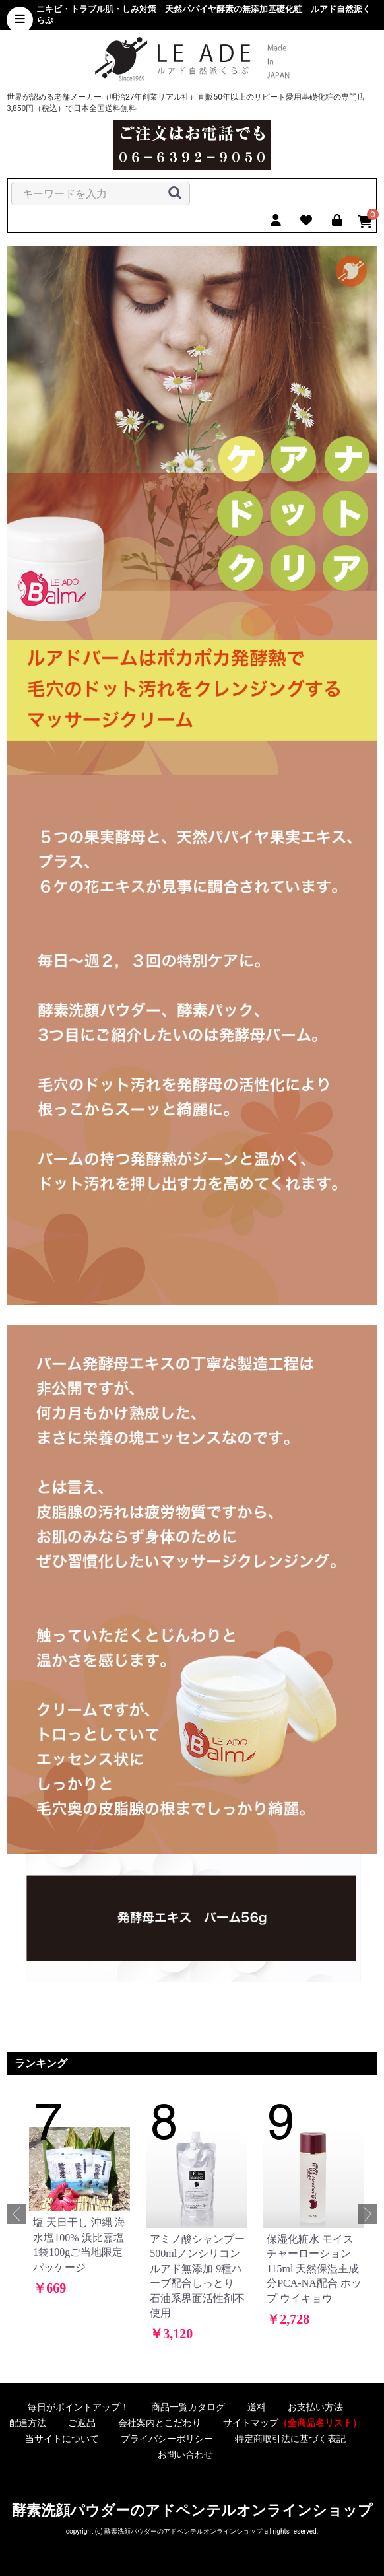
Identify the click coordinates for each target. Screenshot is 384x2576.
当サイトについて (62, 2438)
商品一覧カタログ (188, 2407)
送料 (256, 2407)
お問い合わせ (185, 2454)
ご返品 (82, 2423)
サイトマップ (292, 2423)
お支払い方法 (315, 2407)
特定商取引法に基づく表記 (290, 2438)
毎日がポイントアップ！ (78, 2407)
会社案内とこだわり (159, 2423)
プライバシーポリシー (167, 2438)
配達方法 (27, 2423)
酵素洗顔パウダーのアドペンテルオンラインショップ (192, 2510)
